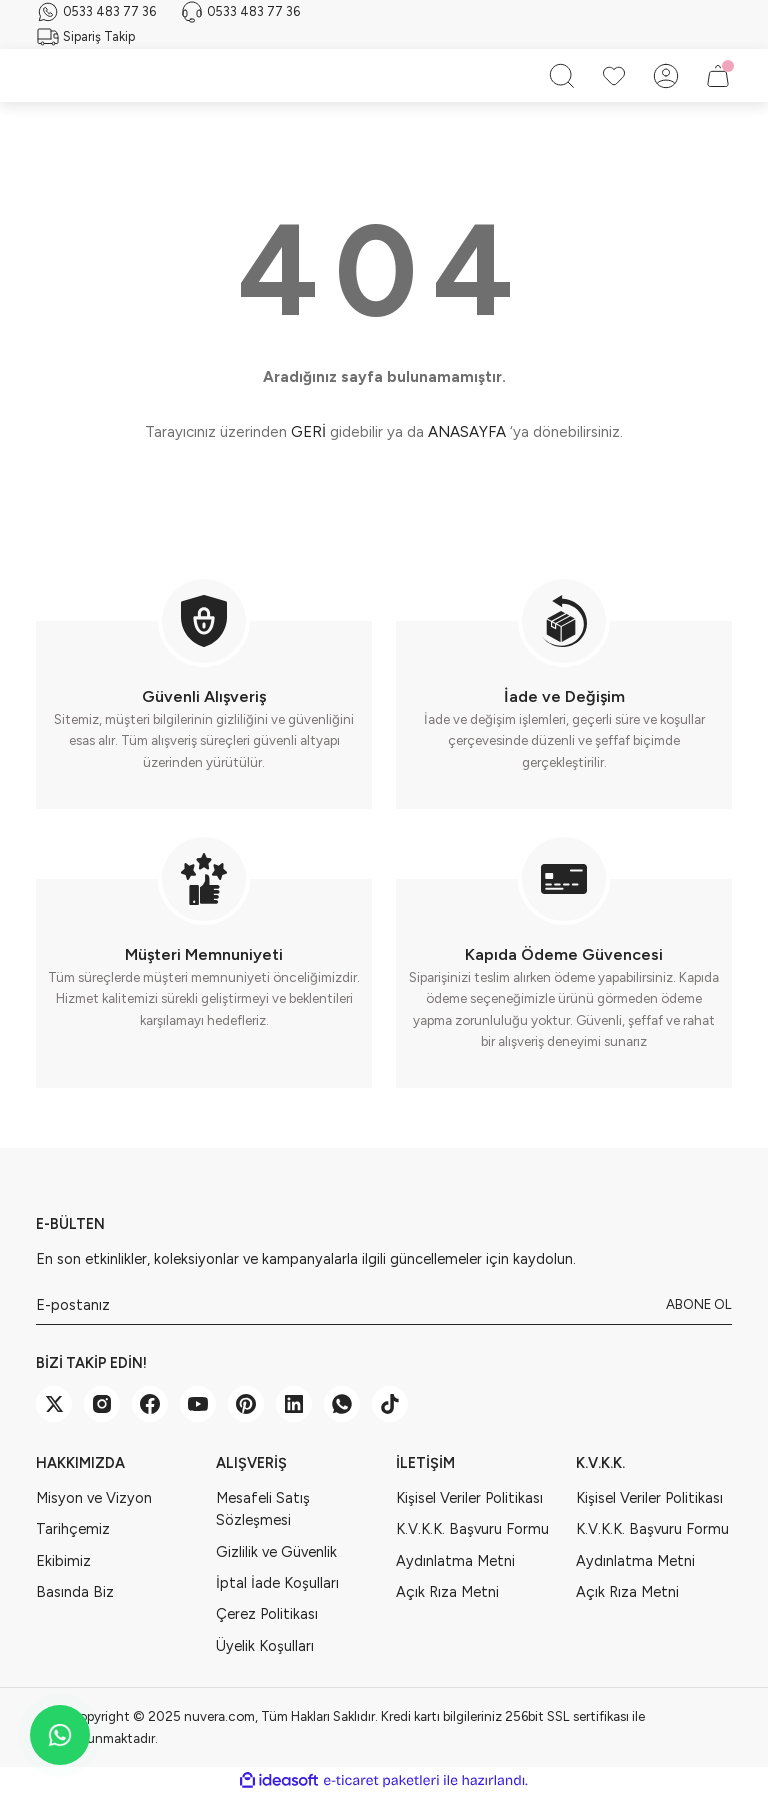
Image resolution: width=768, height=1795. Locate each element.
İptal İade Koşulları (277, 1583)
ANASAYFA (467, 432)
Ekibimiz (63, 1561)
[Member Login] (666, 76)
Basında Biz (75, 1592)
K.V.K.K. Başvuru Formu (472, 1529)
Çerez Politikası (267, 1614)
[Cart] (718, 76)
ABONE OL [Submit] (699, 1304)
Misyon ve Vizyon (94, 1498)
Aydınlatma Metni (455, 1561)
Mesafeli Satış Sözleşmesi (263, 1509)
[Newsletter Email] (384, 1305)
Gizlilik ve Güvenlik (276, 1552)
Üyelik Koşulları (265, 1646)
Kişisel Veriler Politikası (469, 1498)
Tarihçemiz (73, 1529)
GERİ (308, 432)
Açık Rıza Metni (447, 1592)
